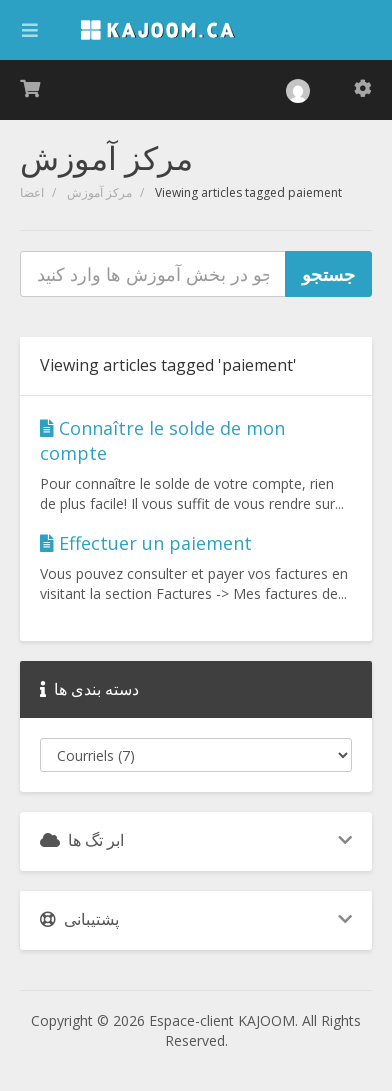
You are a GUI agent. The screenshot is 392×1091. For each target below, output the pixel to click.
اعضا (32, 192)
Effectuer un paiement (146, 543)
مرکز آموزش (99, 192)
